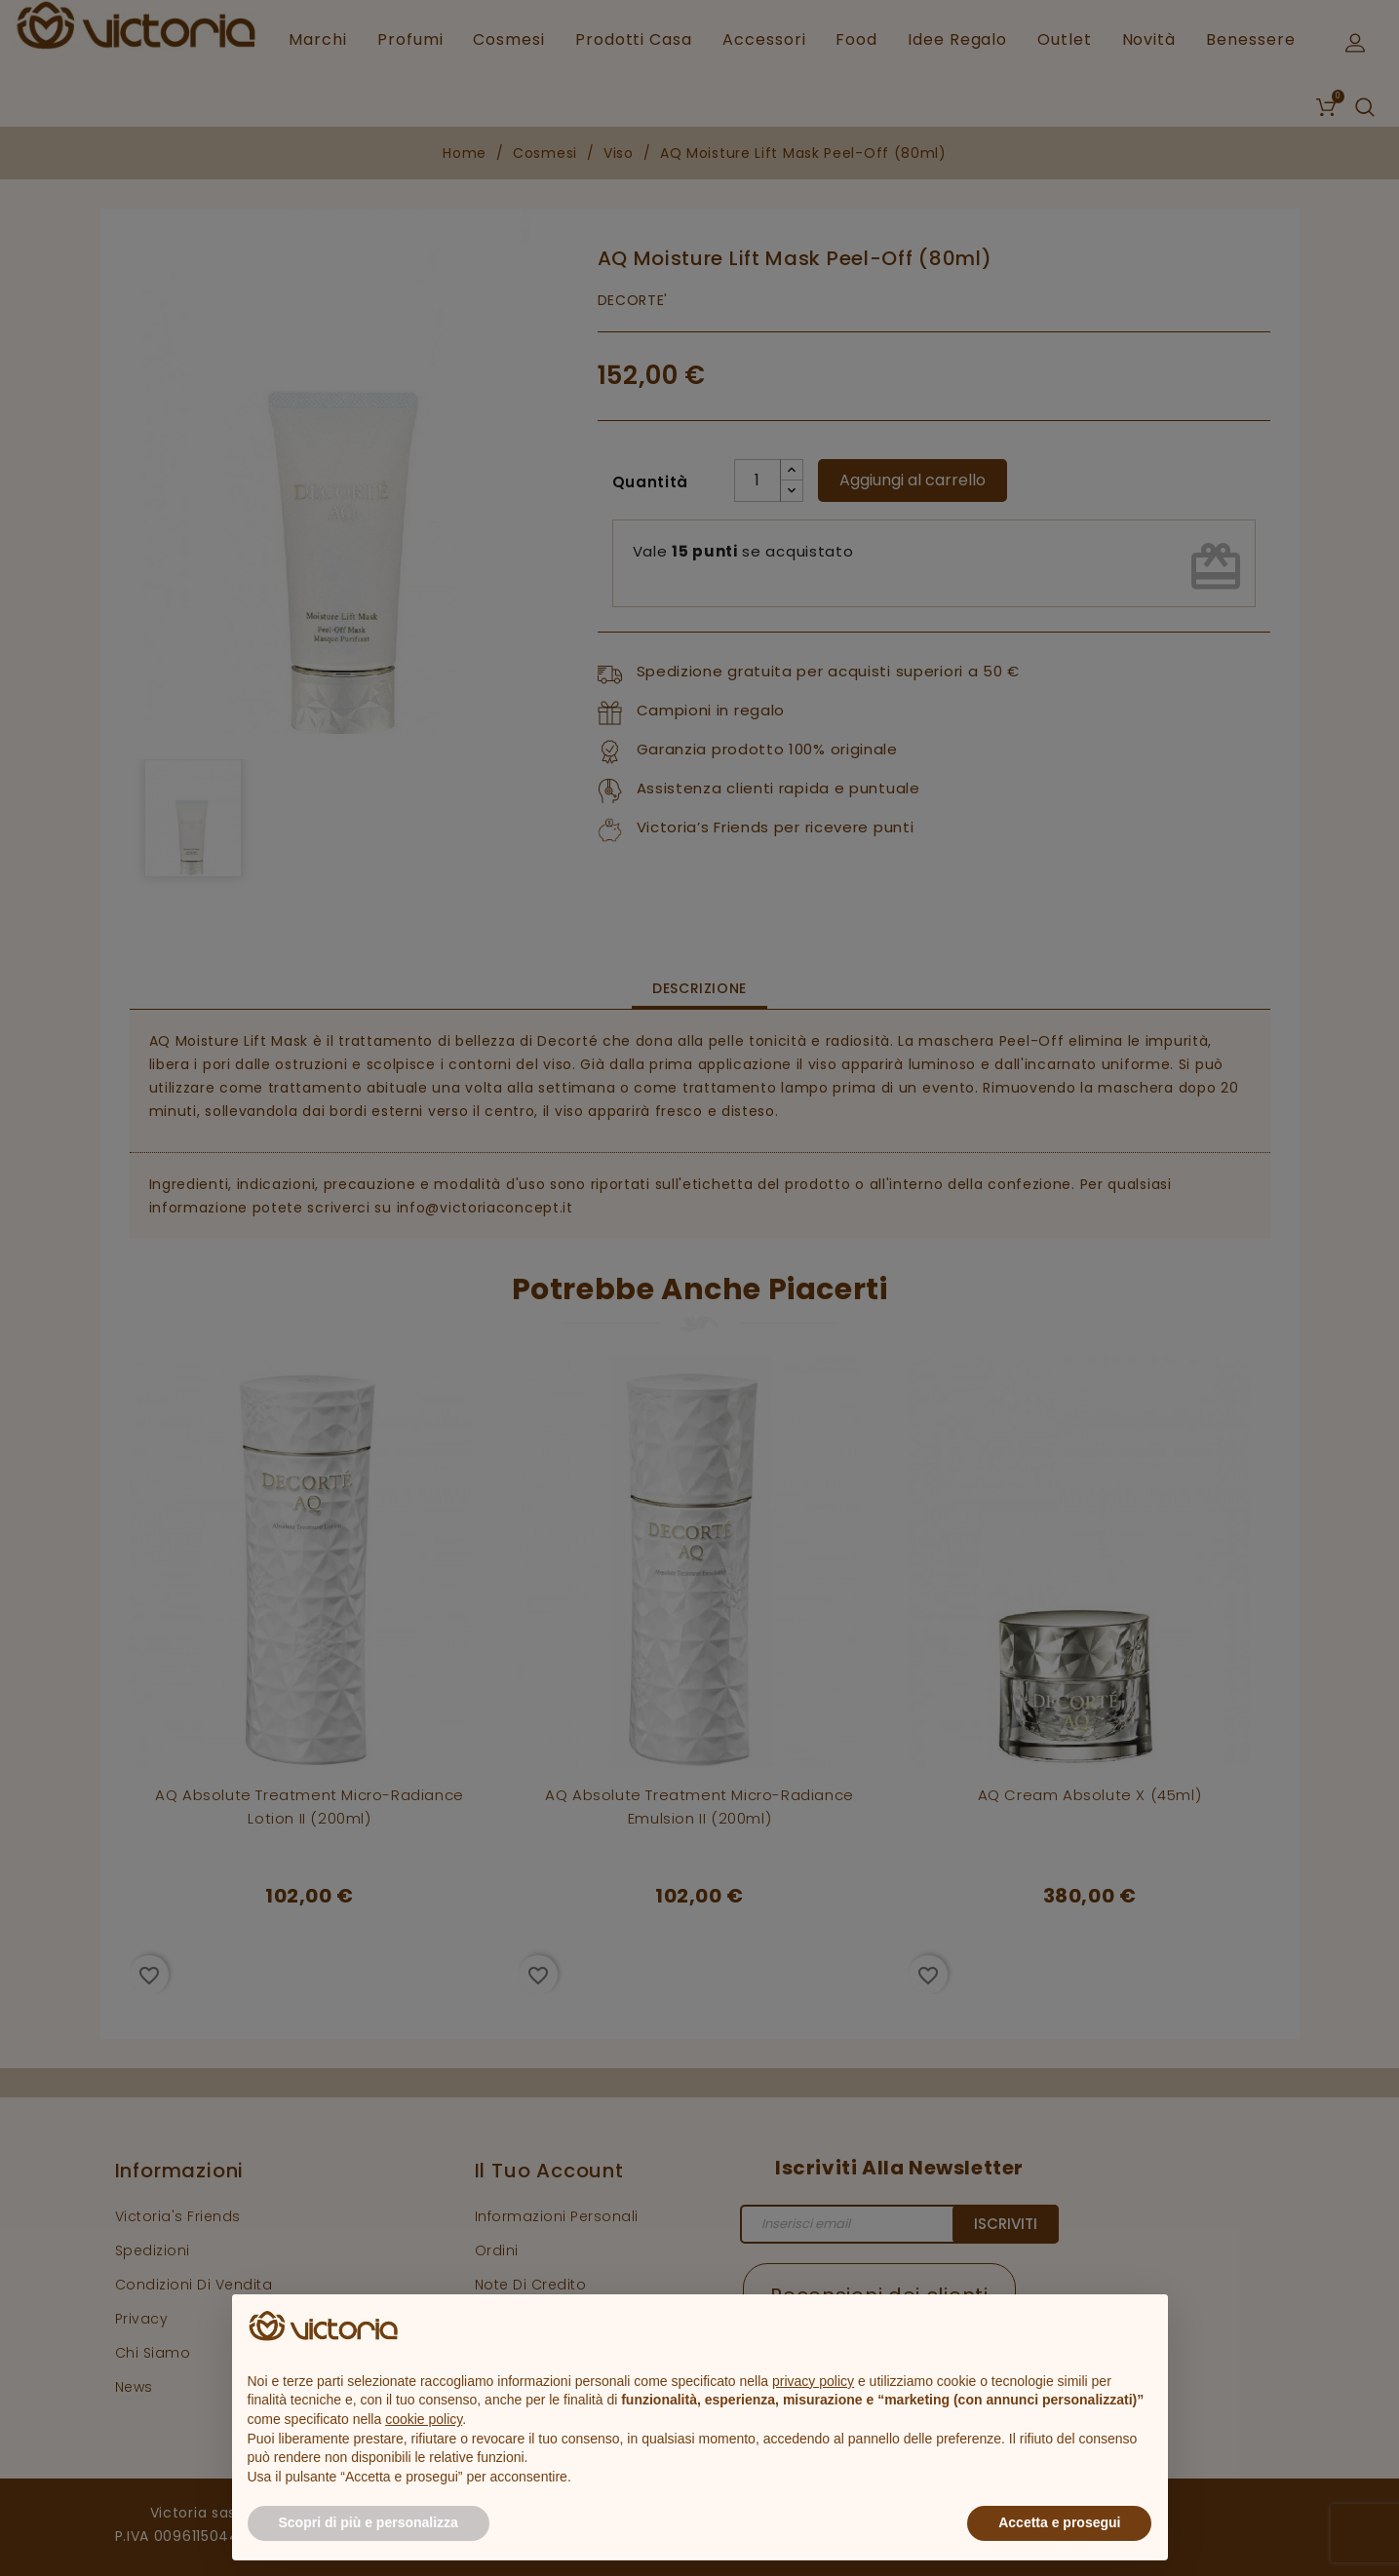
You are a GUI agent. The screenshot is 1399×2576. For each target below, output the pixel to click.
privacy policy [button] (813, 2381)
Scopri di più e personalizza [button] (368, 2522)
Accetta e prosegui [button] (1059, 2522)
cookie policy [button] (423, 2419)
